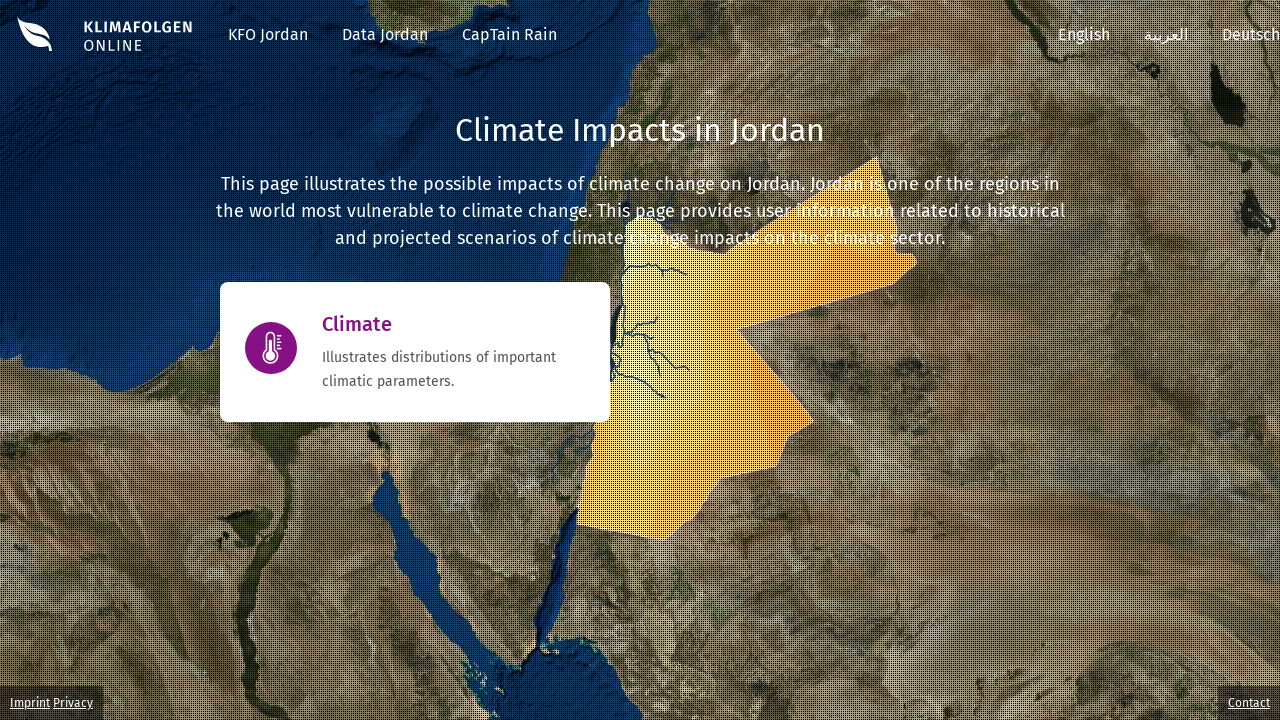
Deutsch (1251, 34)
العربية (1166, 34)
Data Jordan (385, 34)
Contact (1249, 703)
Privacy (73, 703)
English (1084, 34)
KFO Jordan (268, 34)
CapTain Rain (509, 34)
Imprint (30, 703)
